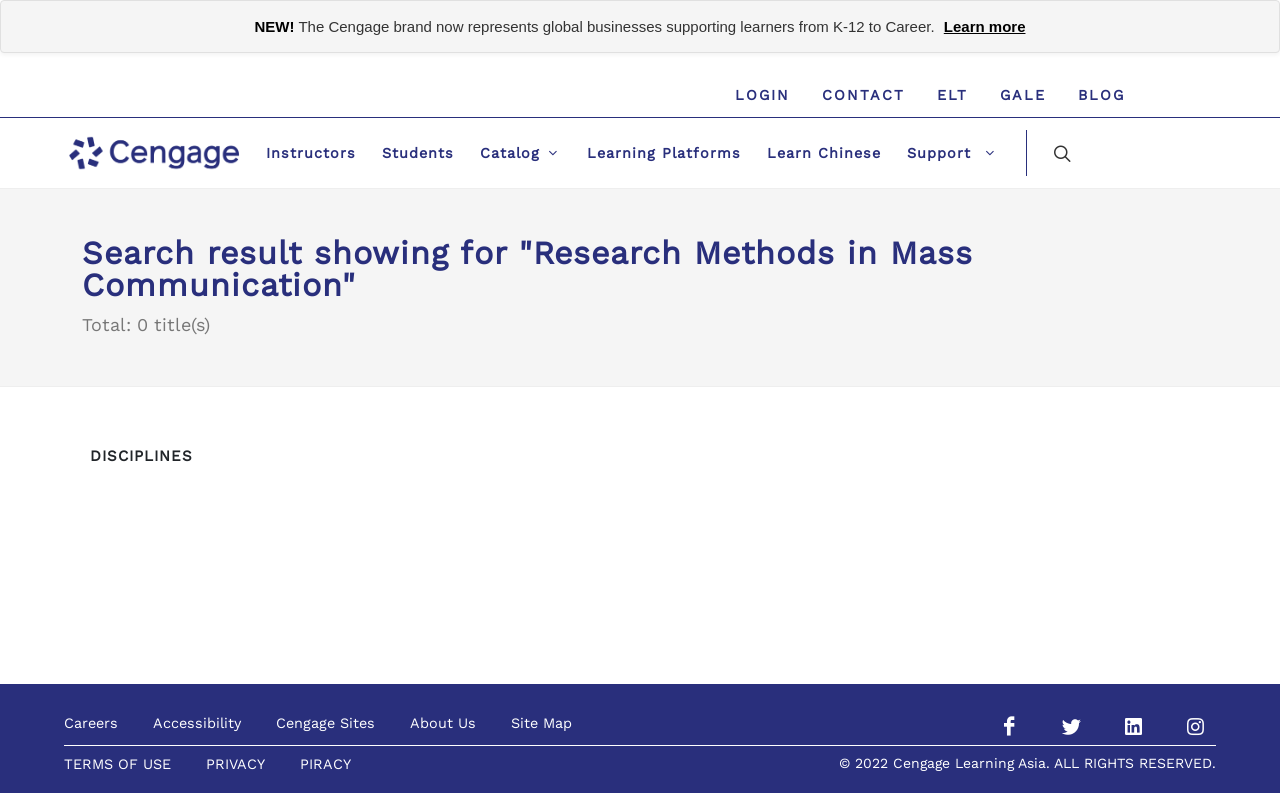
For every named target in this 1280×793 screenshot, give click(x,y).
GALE (1023, 95)
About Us (443, 723)
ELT (952, 95)
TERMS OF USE (117, 764)
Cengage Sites (325, 723)
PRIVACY (235, 764)
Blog (1101, 95)
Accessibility (197, 723)
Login (762, 95)
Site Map (541, 723)
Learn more (985, 26)
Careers (91, 723)
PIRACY (325, 764)
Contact (863, 95)
